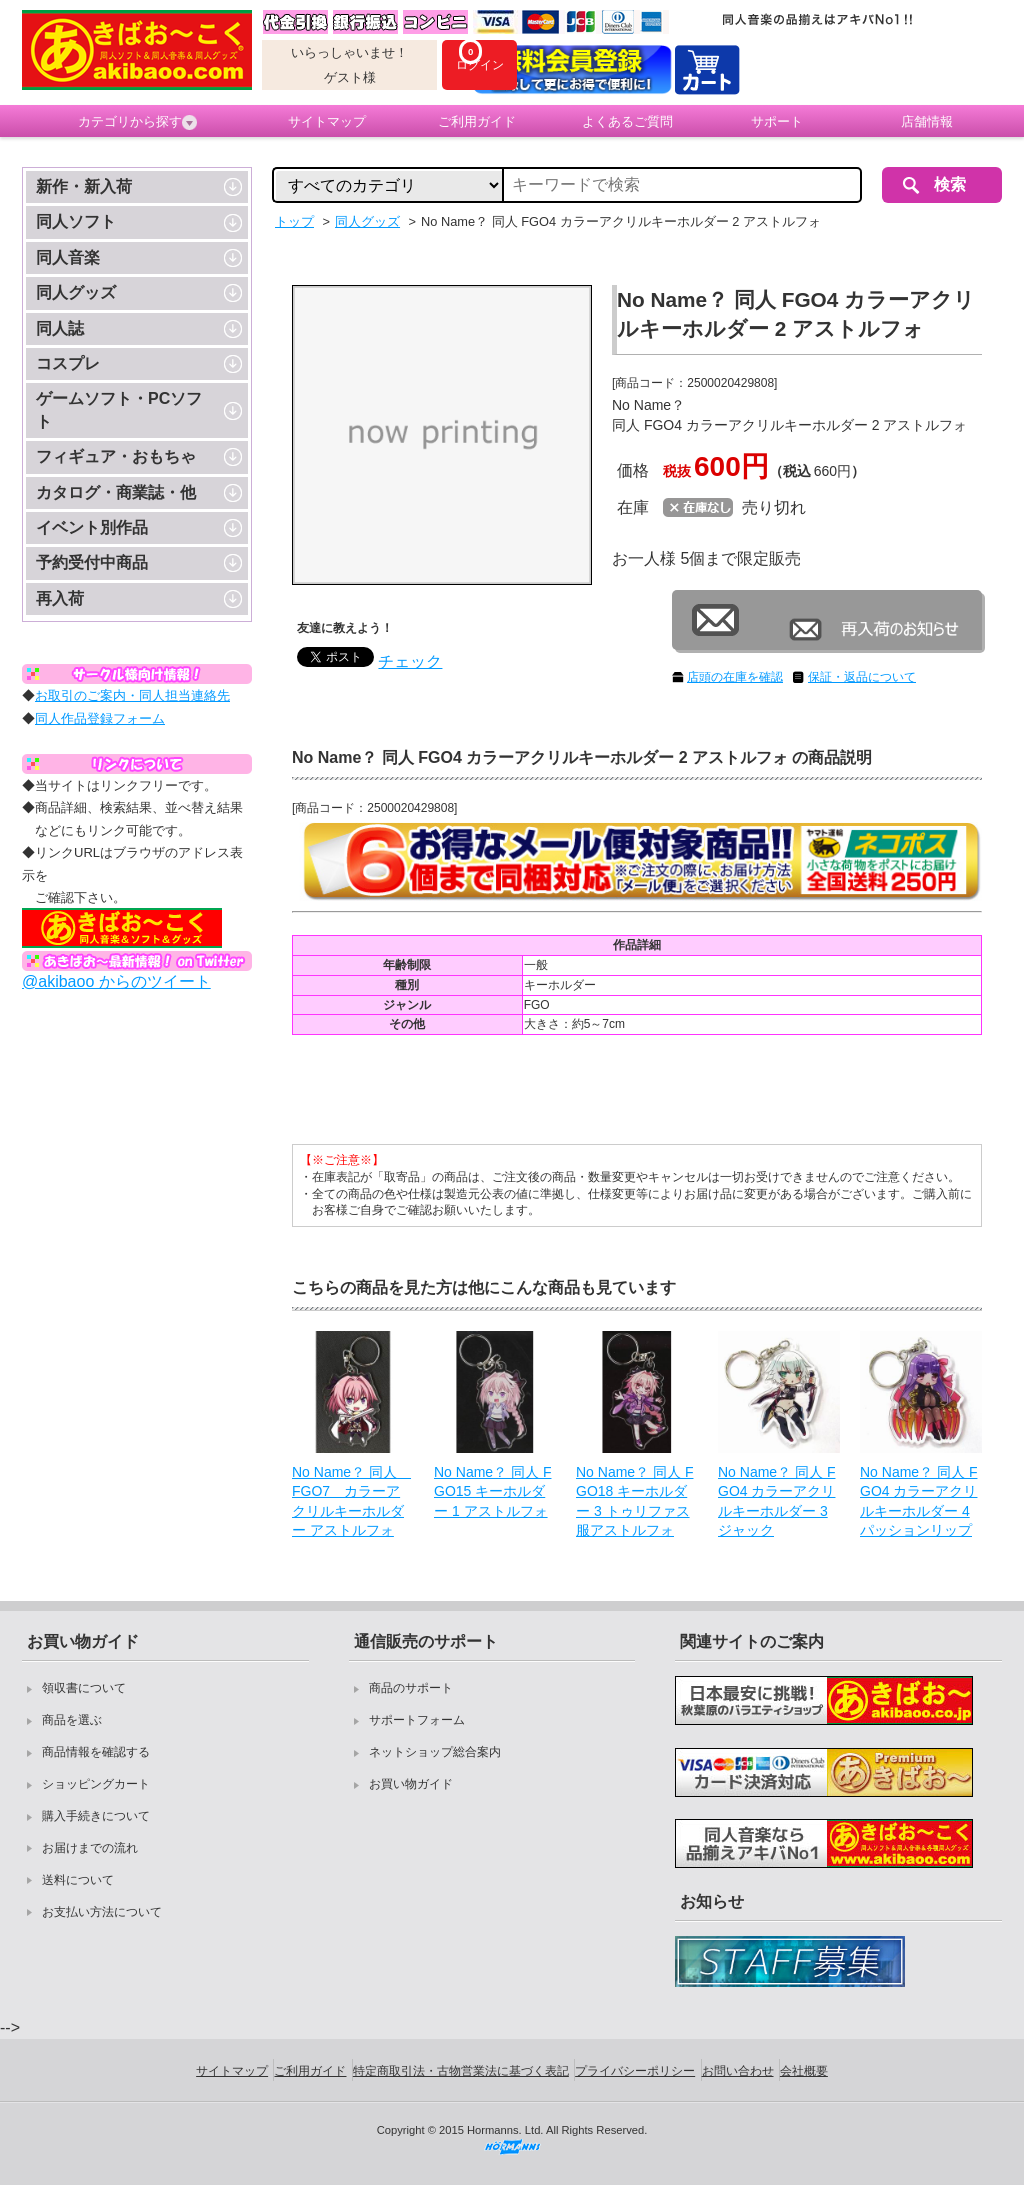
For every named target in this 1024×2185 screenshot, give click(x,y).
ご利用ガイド (477, 121)
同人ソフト (76, 221)
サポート (777, 121)
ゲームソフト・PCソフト (119, 409)
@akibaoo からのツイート (116, 981)
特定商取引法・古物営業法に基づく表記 (461, 2071)
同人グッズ (76, 292)
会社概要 (804, 2071)
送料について (78, 1880)
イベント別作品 (92, 527)
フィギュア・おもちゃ (116, 456)
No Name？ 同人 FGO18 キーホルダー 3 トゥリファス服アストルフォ (634, 1501)
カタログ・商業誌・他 (116, 492)
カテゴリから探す (137, 122)
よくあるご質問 (627, 121)
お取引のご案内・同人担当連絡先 (132, 695)
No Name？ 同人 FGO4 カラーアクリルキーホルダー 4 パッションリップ (918, 1501)
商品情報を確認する (96, 1752)
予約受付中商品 (92, 562)
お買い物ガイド (411, 1784)
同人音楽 (68, 257)
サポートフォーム (417, 1720)
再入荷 (60, 598)
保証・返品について (862, 677)
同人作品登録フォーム (100, 718)
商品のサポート (411, 1688)
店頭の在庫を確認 (735, 677)
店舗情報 (927, 121)
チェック (410, 661)
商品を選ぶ (72, 1720)
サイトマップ (327, 121)
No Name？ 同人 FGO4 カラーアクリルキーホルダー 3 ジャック (776, 1501)
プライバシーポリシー (635, 2071)
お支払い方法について (102, 1912)
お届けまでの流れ (90, 1848)
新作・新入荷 (84, 186)
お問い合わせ (738, 2071)
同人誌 (60, 328)
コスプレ (68, 363)
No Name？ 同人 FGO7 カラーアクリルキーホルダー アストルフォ (351, 1501)
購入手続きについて (96, 1816)
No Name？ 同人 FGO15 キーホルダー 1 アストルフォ (492, 1491)
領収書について (84, 1688)
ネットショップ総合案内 (435, 1752)
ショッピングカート (96, 1784)
